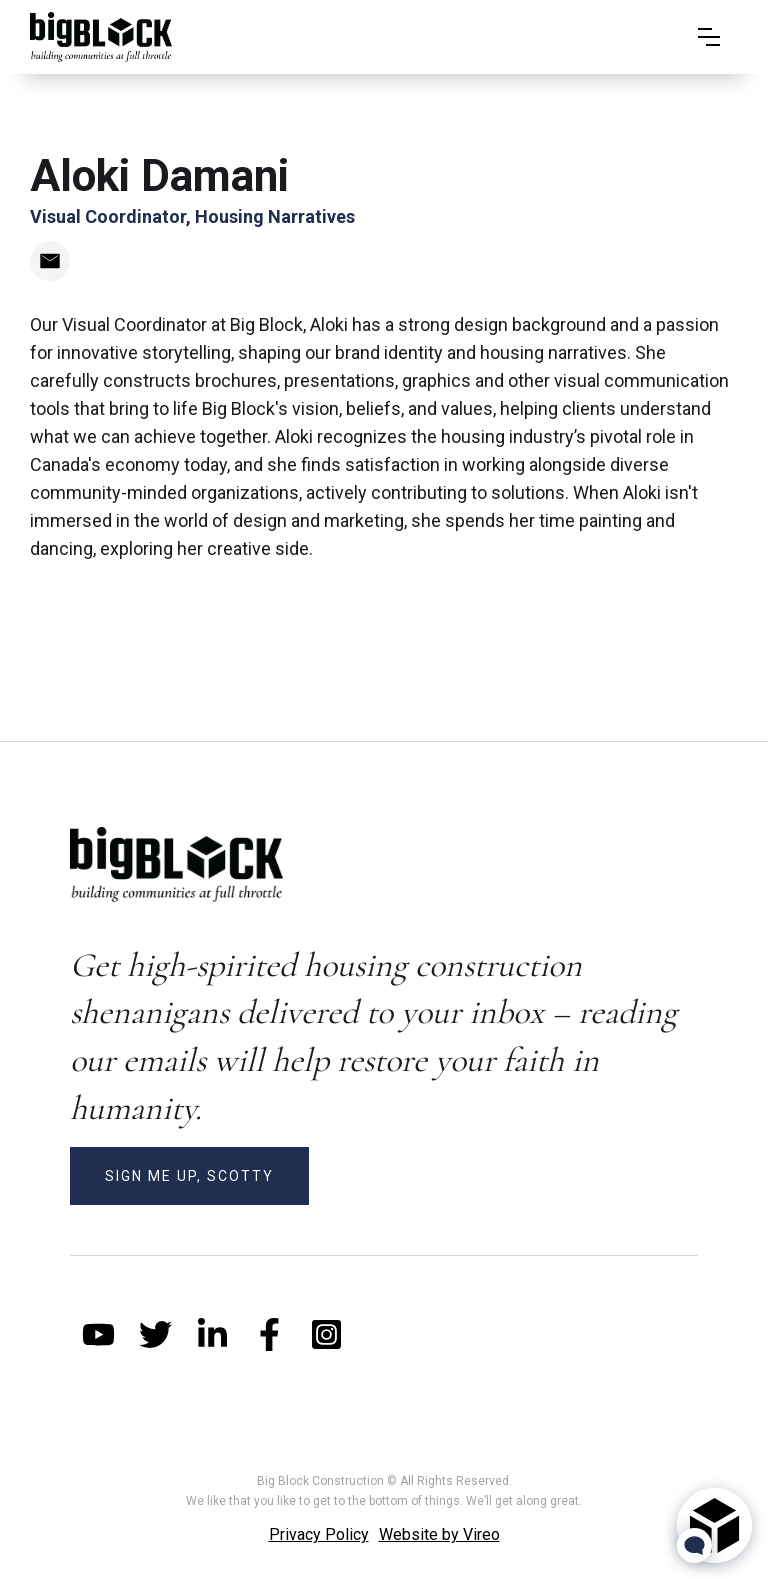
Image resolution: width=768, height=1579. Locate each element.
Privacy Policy (319, 1534)
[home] (101, 37)
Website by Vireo (439, 1534)
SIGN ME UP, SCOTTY (189, 1176)
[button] (709, 37)
